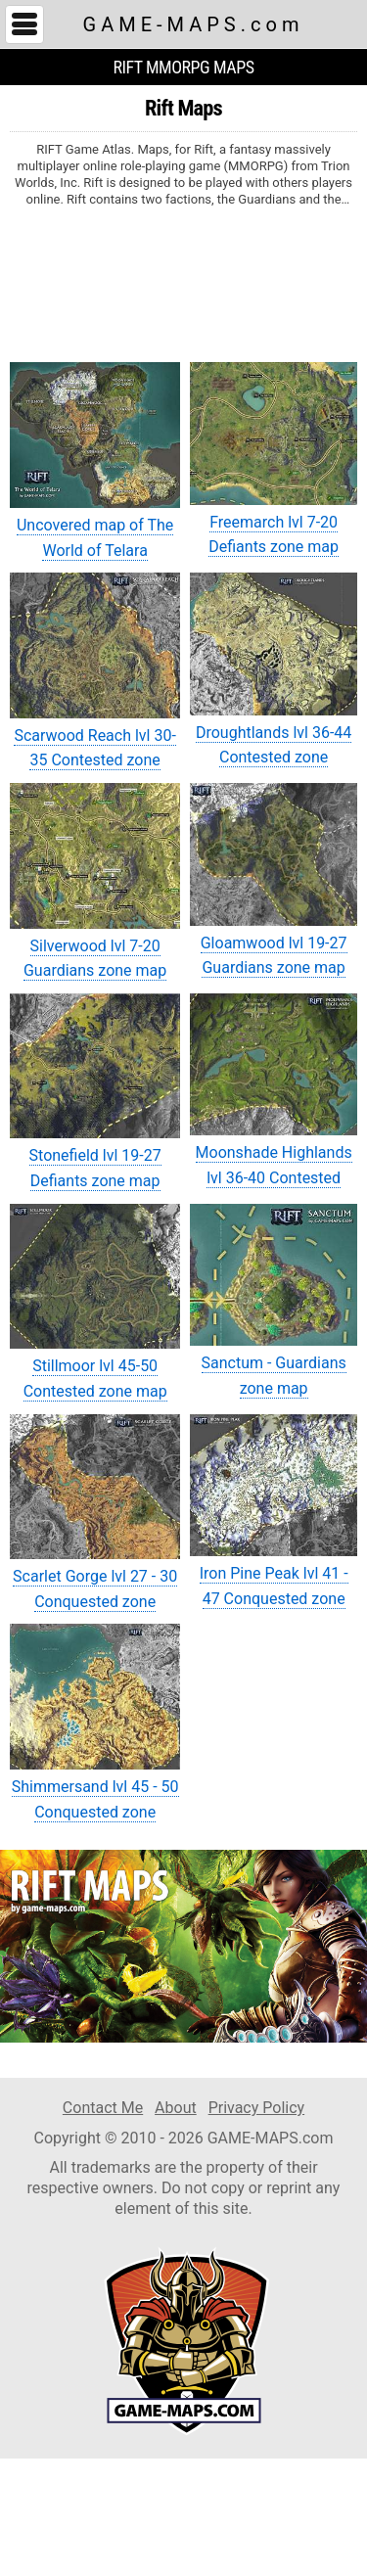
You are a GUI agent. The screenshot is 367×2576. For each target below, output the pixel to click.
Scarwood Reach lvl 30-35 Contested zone (95, 671)
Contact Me (103, 2107)
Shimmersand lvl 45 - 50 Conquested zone (95, 1722)
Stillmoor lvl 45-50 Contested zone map (95, 1302)
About (176, 2107)
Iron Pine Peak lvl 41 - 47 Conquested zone (273, 1511)
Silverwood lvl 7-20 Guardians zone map (95, 881)
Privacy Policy (256, 2107)
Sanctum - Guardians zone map (273, 1301)
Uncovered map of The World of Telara (95, 460)
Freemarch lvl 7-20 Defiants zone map (273, 459)
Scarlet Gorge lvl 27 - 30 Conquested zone (95, 1512)
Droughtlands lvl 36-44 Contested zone (273, 669)
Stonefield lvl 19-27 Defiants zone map (95, 1091)
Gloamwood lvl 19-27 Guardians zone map (273, 880)
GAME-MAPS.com (193, 24)
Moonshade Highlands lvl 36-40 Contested (273, 1090)
